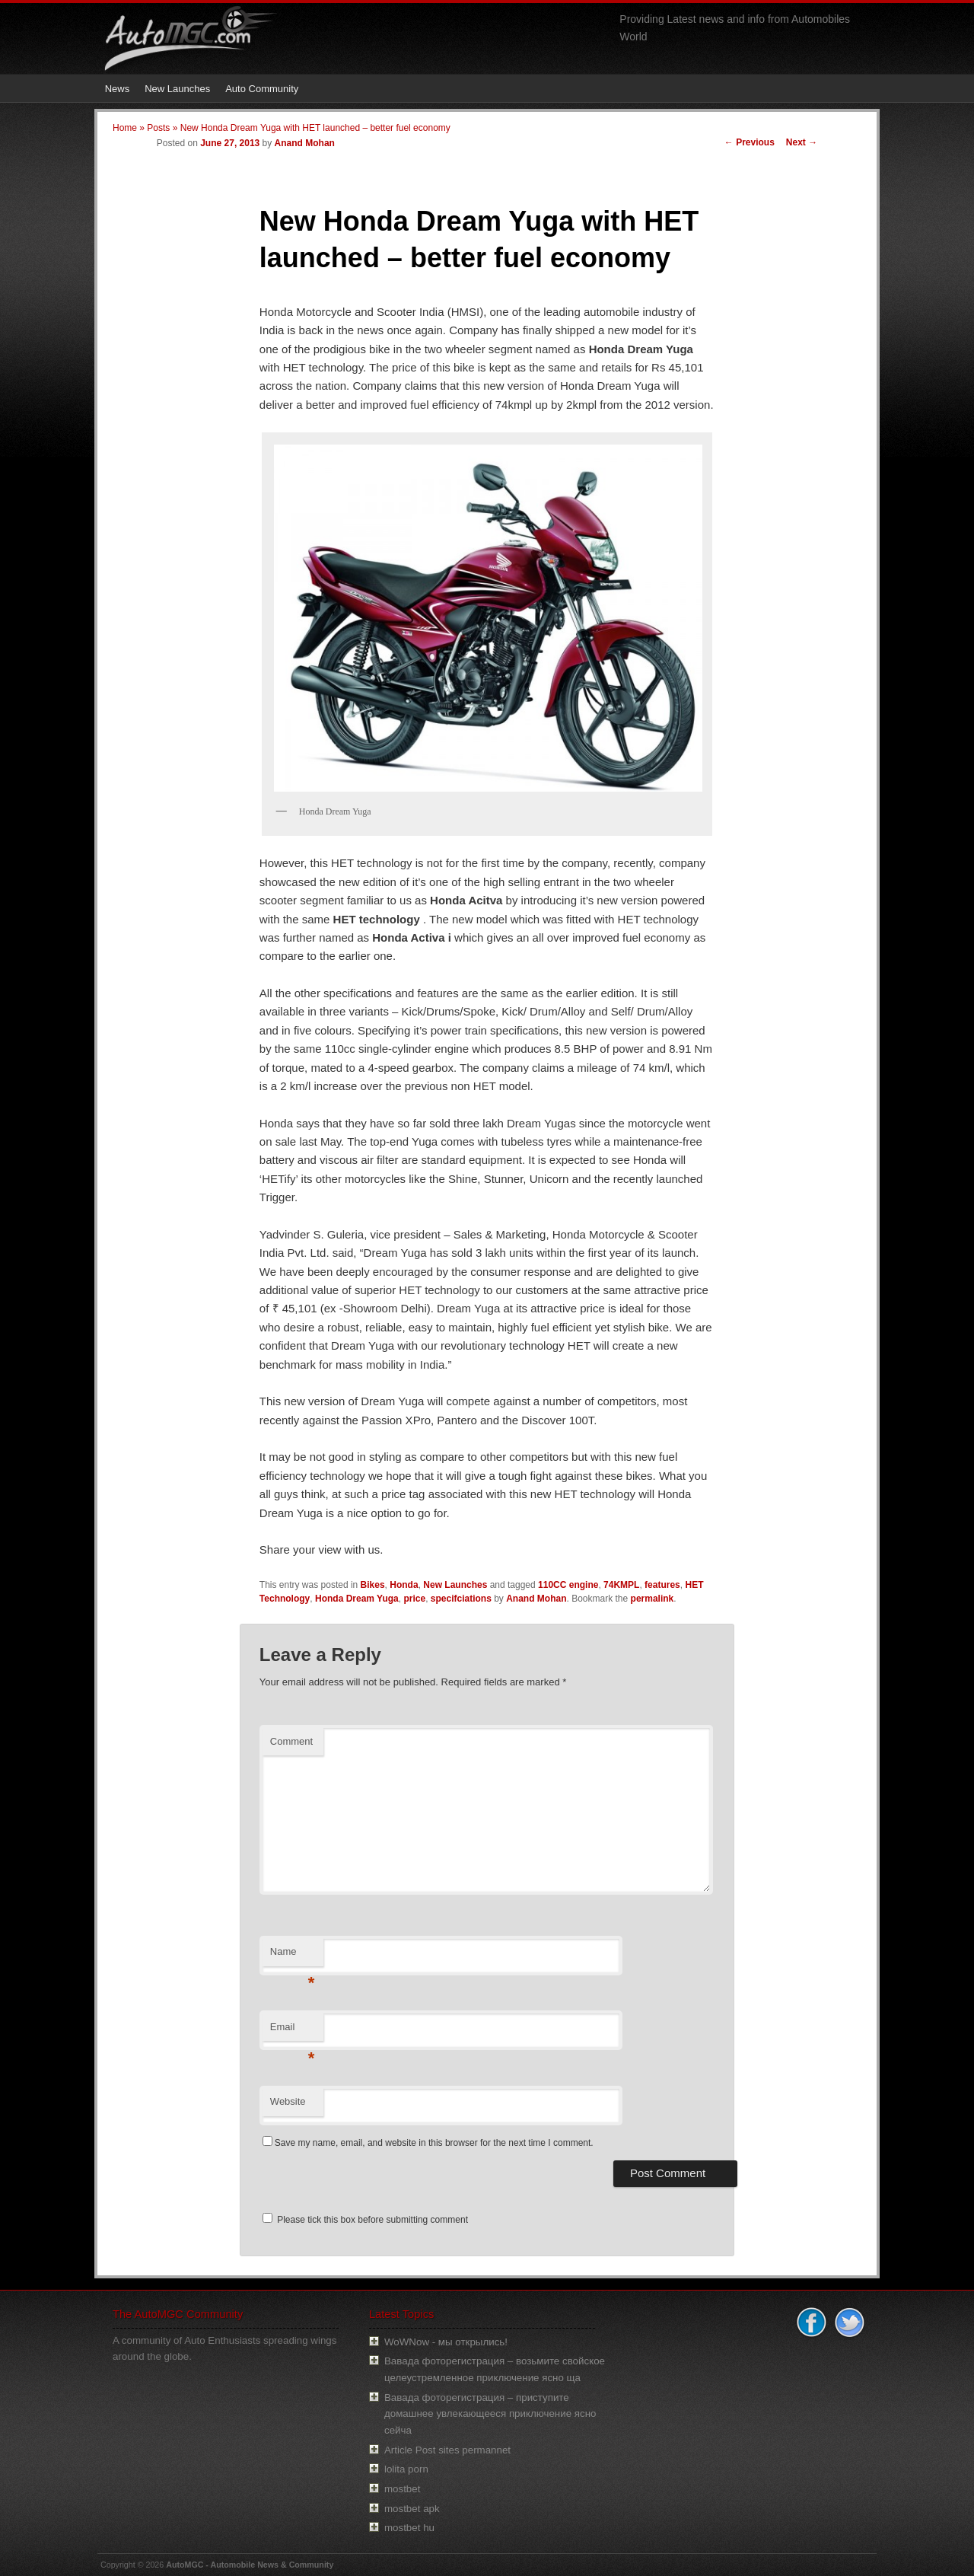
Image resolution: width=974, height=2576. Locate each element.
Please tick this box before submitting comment (365, 2219)
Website (288, 2101)
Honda (404, 1585)
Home (125, 128)
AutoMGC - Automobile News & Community (249, 2564)
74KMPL (621, 1585)
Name (292, 1956)
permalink (652, 1598)
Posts (158, 128)
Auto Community (261, 88)
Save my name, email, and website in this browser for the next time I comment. (434, 2143)
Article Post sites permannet (447, 2450)
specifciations (461, 1598)
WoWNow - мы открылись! (446, 2342)
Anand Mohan (305, 143)
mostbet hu (409, 2527)
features (662, 1585)
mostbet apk (412, 2508)
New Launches (177, 88)
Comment (291, 1741)
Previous (749, 142)
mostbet (402, 2489)
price (414, 1598)
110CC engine (568, 1585)
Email (292, 2031)
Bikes (373, 1585)
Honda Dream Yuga (357, 1598)
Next (801, 142)
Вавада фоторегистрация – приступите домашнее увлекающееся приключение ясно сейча (490, 2414)
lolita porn (406, 2469)
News (117, 88)
